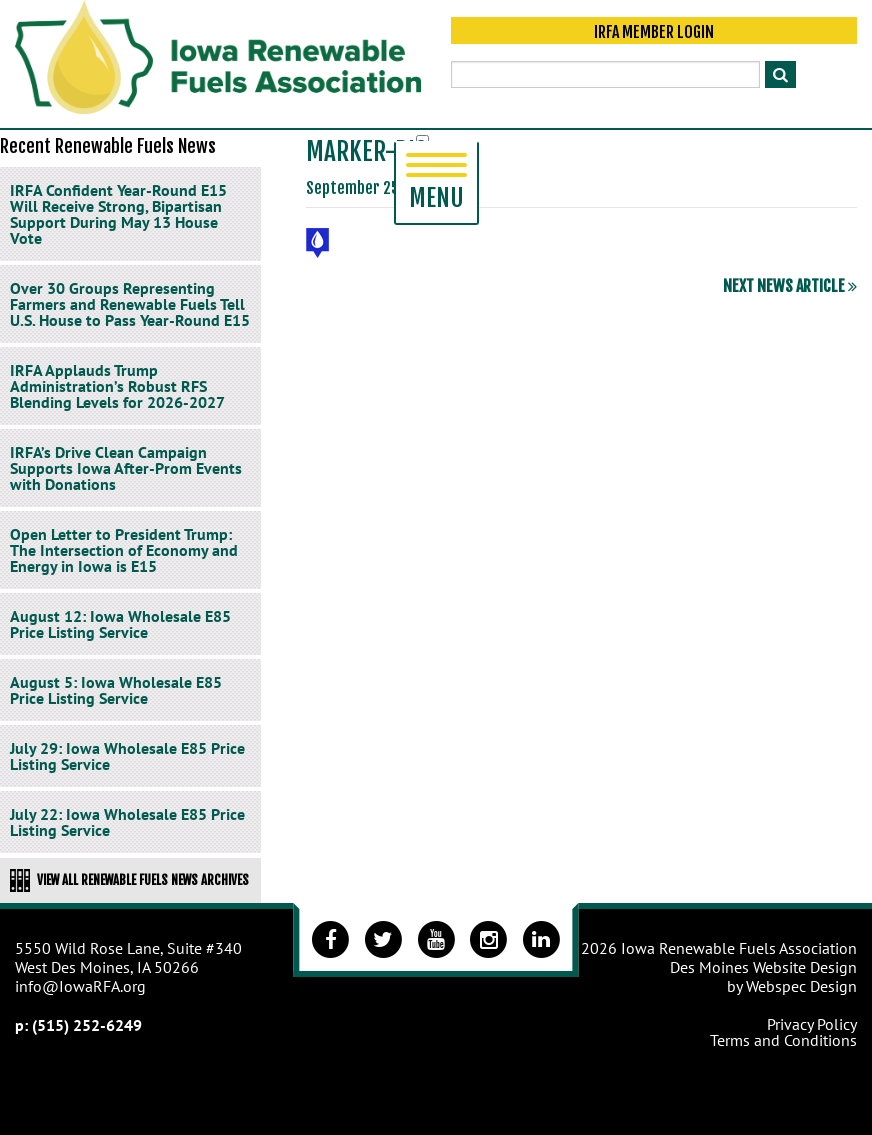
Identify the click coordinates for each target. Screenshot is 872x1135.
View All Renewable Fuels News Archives (129, 880)
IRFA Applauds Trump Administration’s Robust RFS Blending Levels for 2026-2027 (117, 386)
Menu (436, 183)
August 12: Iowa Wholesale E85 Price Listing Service (120, 624)
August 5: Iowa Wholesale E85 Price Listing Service (116, 690)
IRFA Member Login (654, 32)
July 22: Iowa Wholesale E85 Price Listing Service (127, 822)
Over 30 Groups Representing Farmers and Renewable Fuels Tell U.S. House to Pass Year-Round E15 (130, 304)
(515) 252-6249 (87, 1025)
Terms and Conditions (783, 1040)
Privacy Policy (812, 1024)
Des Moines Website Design (763, 967)
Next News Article (790, 286)
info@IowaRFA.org (80, 986)
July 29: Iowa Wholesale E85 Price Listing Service (127, 756)
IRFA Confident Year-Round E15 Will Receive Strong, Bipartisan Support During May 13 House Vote (118, 214)
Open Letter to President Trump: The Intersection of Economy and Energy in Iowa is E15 (124, 550)
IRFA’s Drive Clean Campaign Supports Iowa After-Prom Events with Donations (126, 468)
